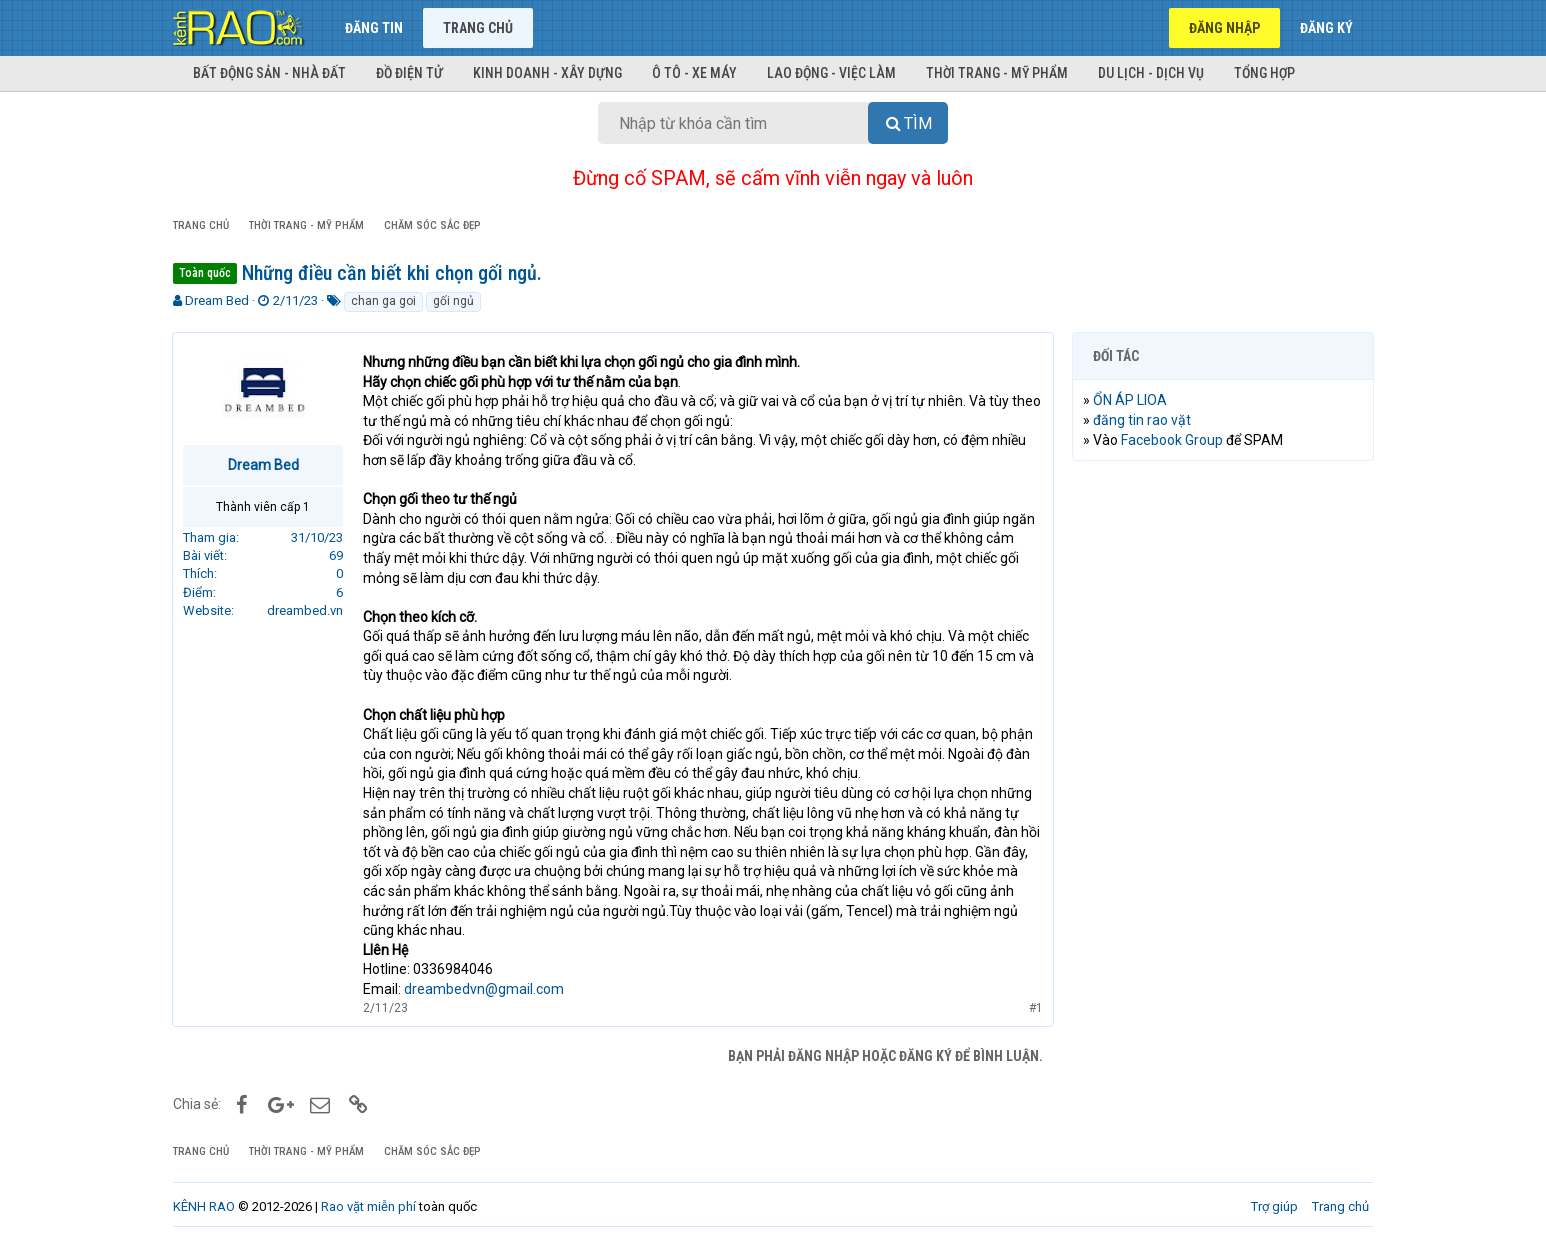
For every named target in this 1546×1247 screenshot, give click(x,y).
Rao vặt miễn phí (368, 1206)
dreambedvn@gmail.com (485, 989)
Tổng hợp (1264, 73)
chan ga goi (383, 301)
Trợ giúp (1274, 1206)
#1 (1035, 1008)
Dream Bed (217, 300)
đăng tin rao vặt (1143, 420)
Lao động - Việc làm (831, 73)
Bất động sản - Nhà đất (269, 73)
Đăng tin (374, 28)
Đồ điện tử (409, 73)
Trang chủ (478, 28)
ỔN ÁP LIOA (1131, 400)
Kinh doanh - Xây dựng (547, 73)
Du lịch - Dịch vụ (1151, 73)
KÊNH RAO (204, 1206)
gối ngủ (453, 301)
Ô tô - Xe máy (694, 73)
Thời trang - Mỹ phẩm (997, 73)
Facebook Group (1173, 440)
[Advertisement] (1223, 781)
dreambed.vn (306, 610)
